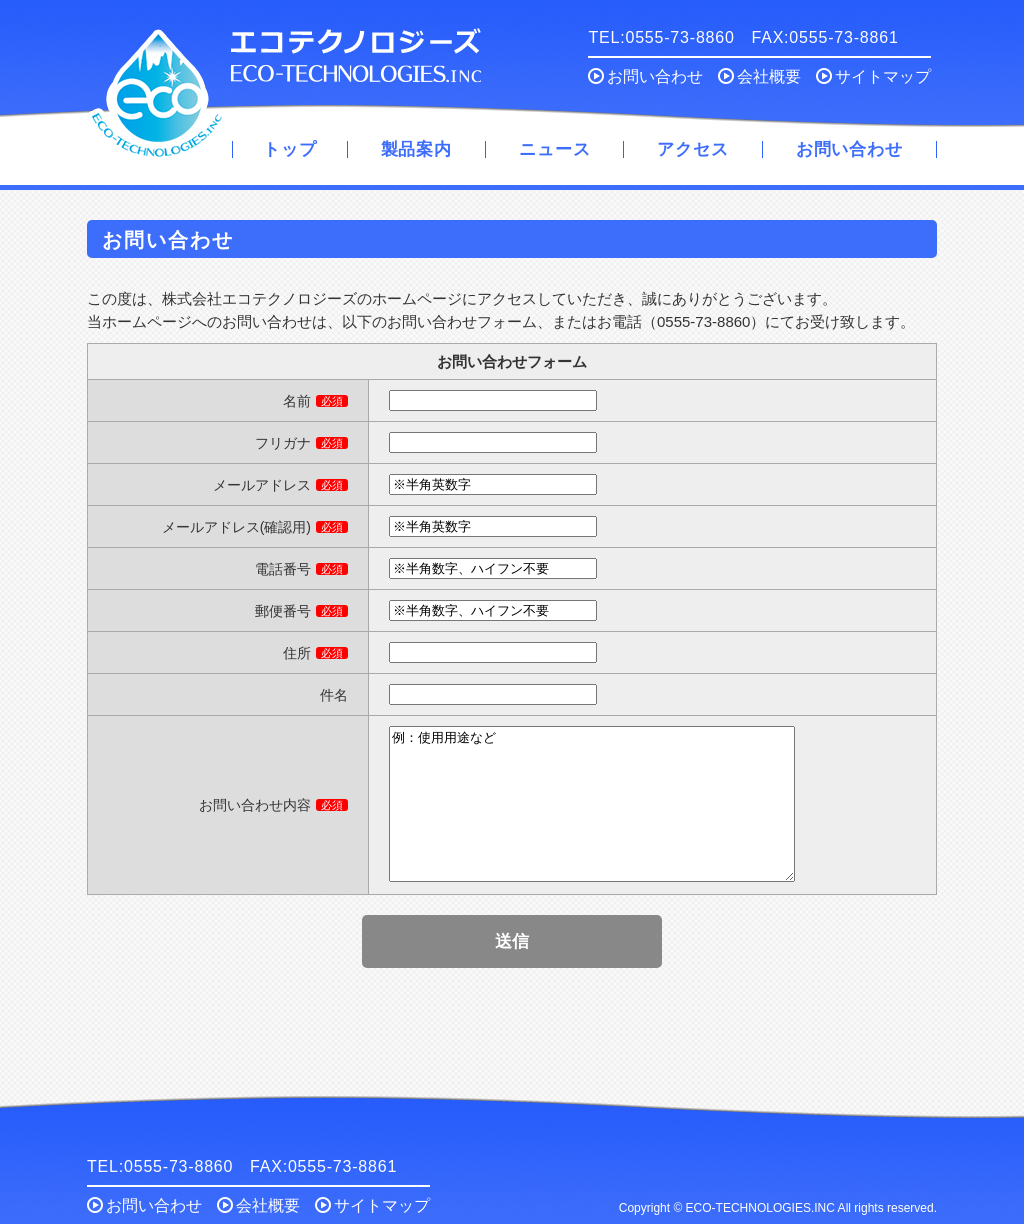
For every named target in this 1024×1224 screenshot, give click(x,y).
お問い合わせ (645, 76)
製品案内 (416, 149)
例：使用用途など (592, 819)
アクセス (692, 149)
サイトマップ (873, 76)
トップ (290, 149)
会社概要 (759, 76)
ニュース (554, 149)
